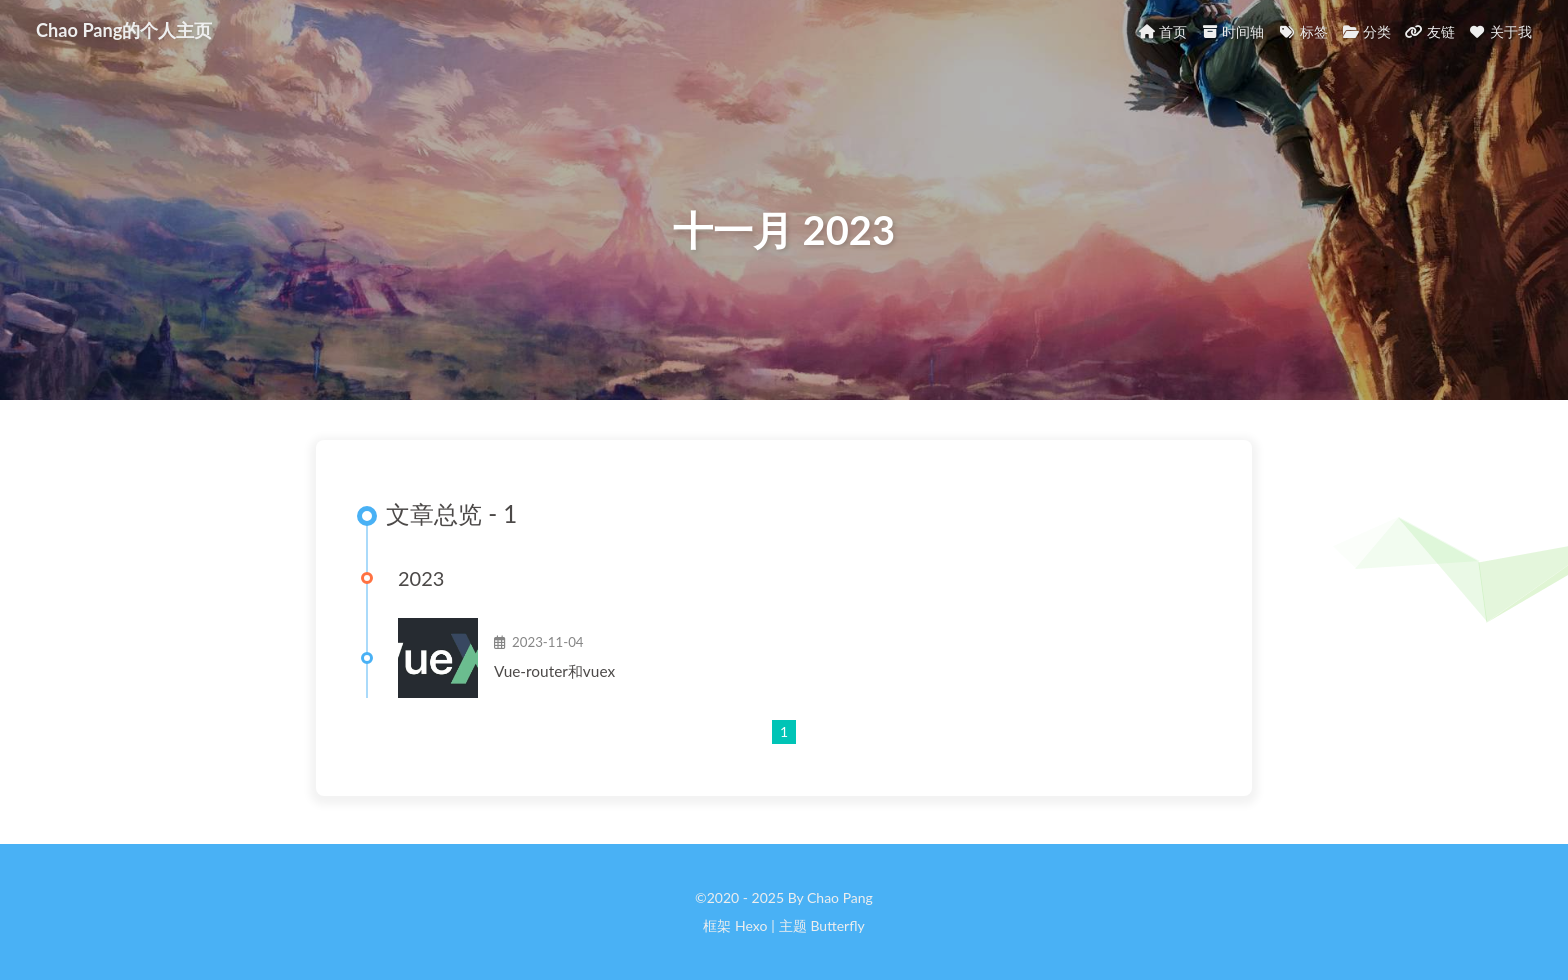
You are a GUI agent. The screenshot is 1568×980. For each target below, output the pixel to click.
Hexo (751, 925)
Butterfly (837, 925)
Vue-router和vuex (554, 671)
